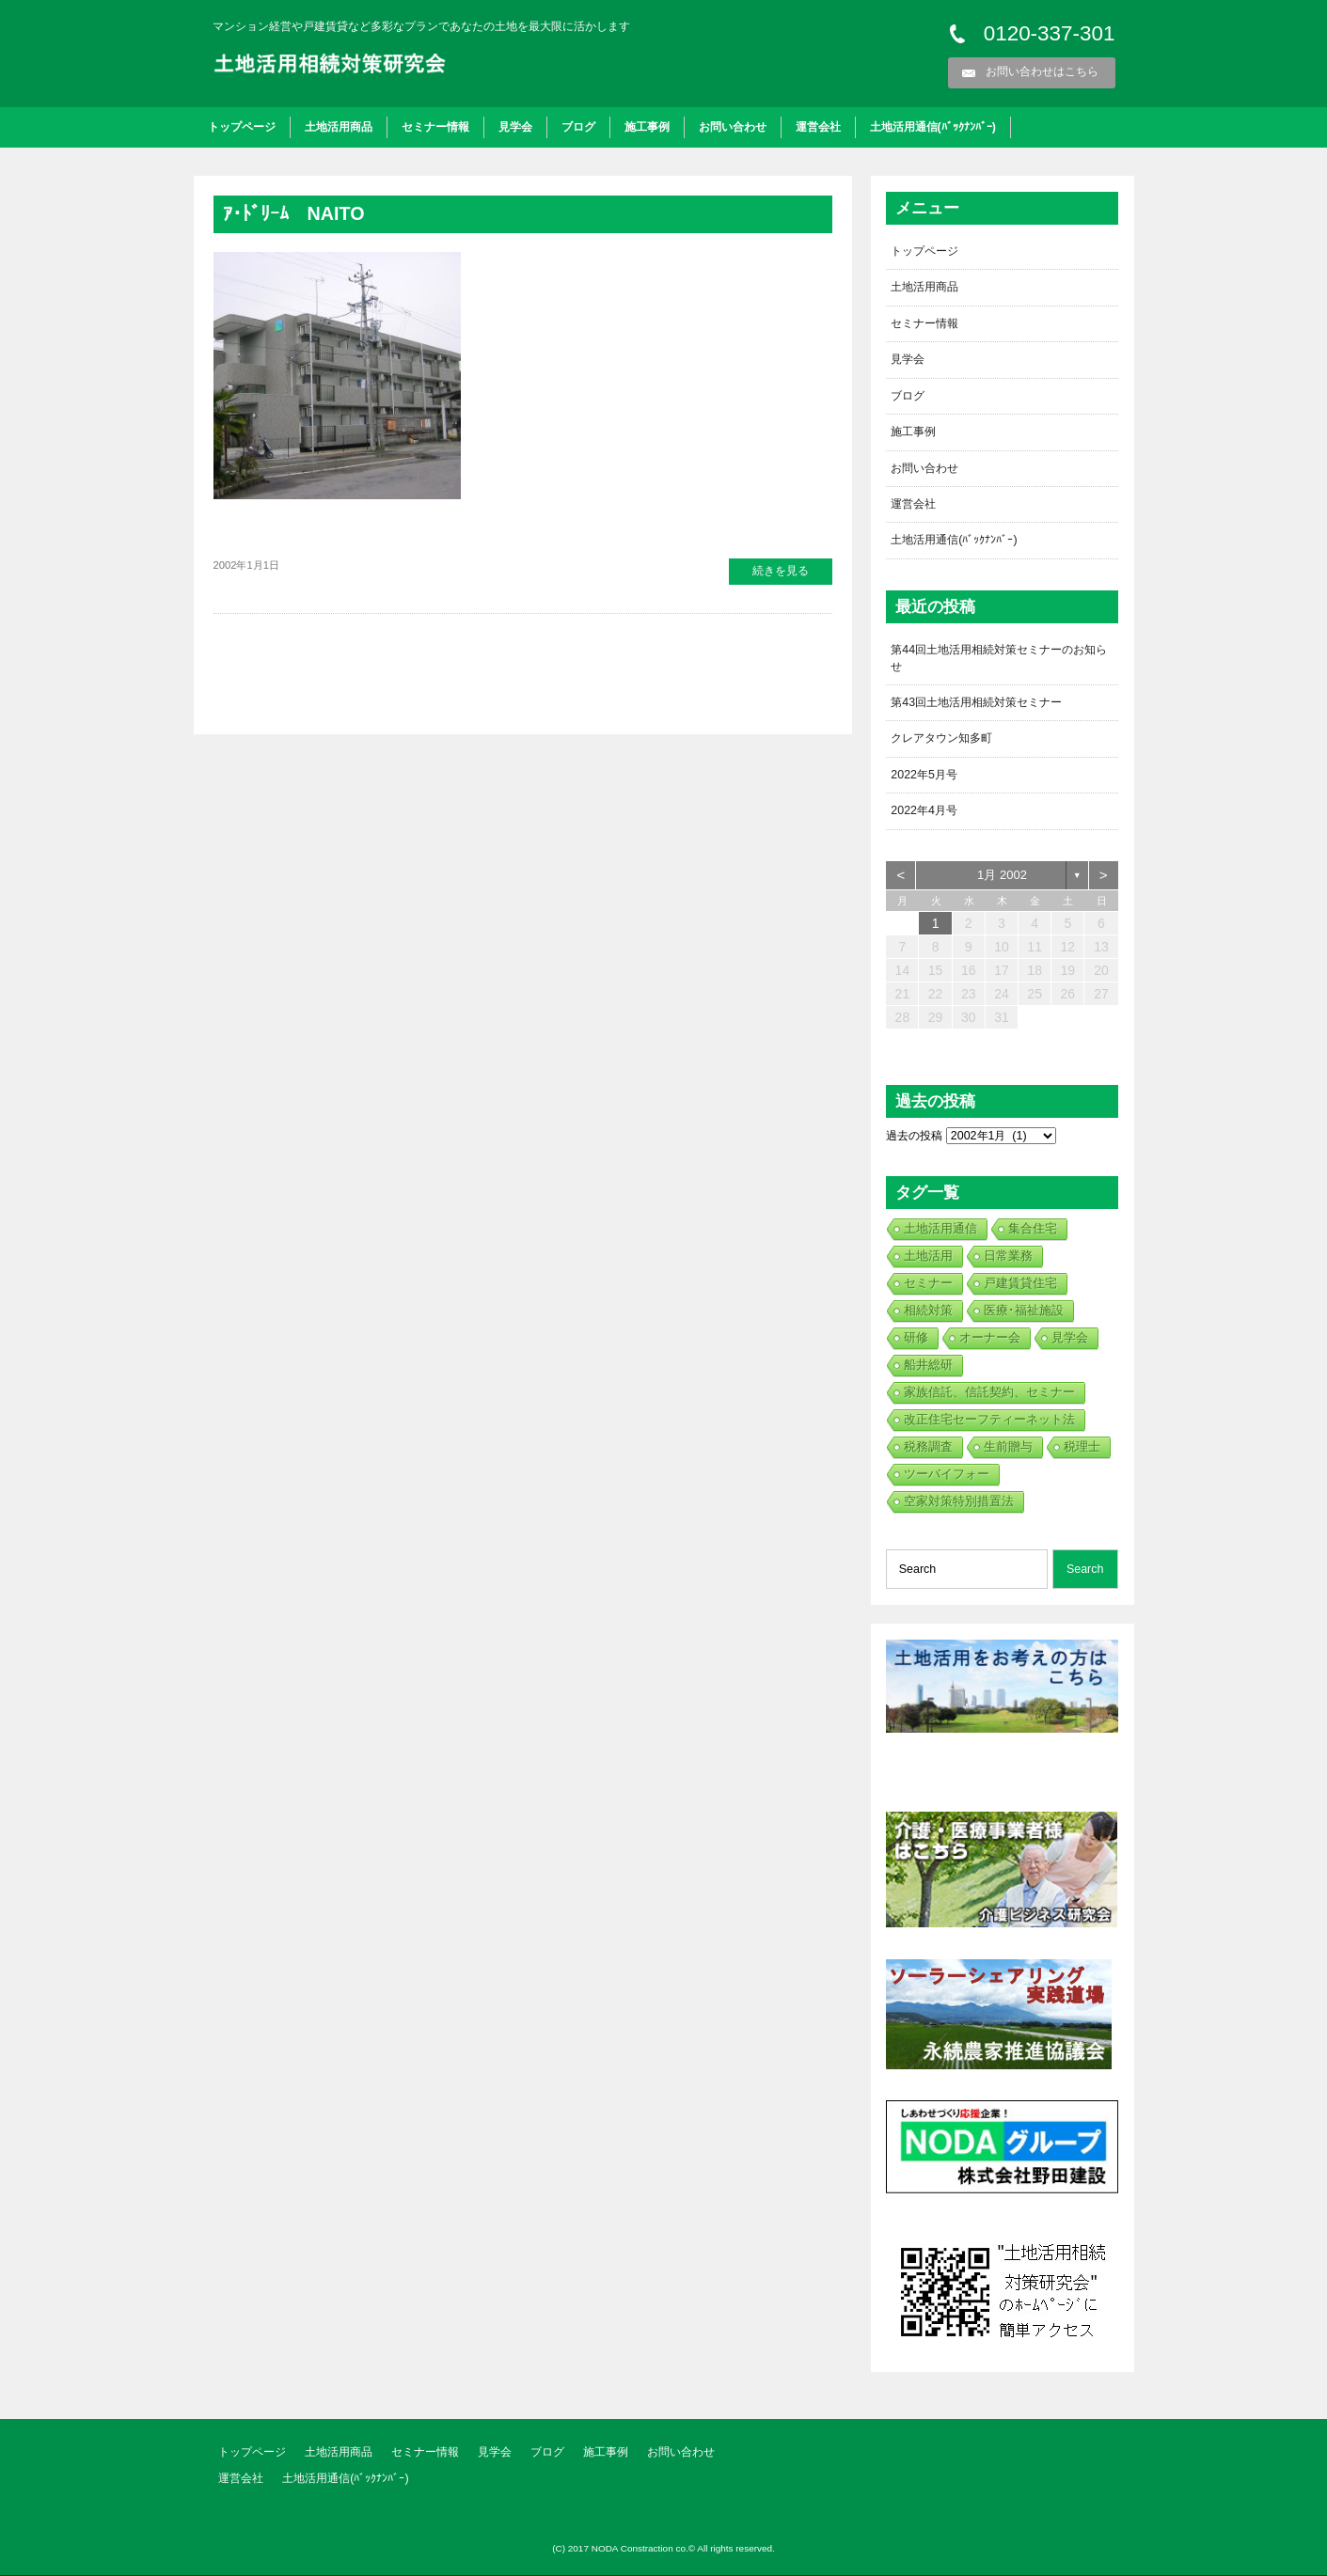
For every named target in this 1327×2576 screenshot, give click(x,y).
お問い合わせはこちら (1042, 71)
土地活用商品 (338, 127)
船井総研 (928, 1366)
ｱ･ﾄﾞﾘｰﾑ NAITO (294, 213)
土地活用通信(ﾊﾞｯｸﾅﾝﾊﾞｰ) (933, 127)
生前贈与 (1008, 1447)
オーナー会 (989, 1338)
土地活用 (928, 1256)
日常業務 (1008, 1256)
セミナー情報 (435, 127)
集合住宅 (1032, 1229)
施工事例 (647, 127)
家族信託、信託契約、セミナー (989, 1393)
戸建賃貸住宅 (1020, 1284)
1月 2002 (1002, 876)
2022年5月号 (924, 775)
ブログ (578, 127)
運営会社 (818, 127)
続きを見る (780, 570)
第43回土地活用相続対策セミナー (976, 703)
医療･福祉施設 (1024, 1311)
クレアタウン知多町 (941, 739)
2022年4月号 (924, 811)
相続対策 (928, 1311)
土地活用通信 (940, 1229)
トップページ (242, 127)
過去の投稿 (914, 1136)
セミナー (928, 1284)
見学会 (515, 127)
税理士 (1082, 1447)
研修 (916, 1338)
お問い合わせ (732, 127)
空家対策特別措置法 (959, 1502)
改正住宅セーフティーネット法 (989, 1420)
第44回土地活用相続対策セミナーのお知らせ (999, 658)
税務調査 (928, 1447)
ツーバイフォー (946, 1475)
